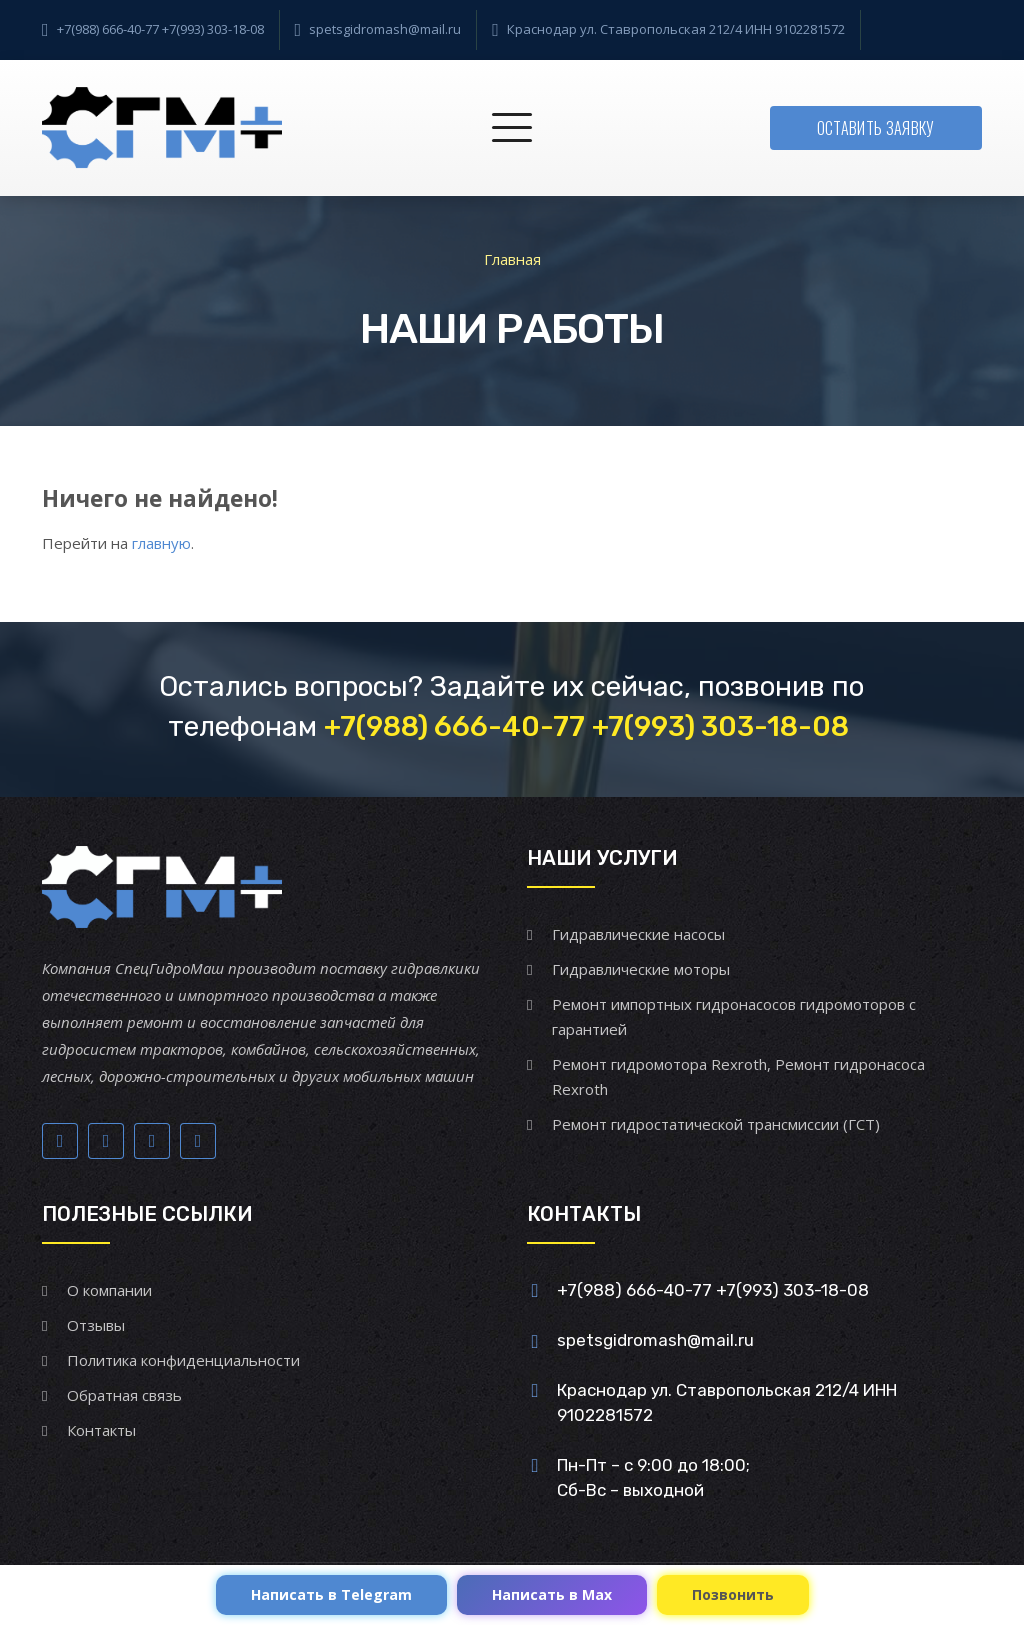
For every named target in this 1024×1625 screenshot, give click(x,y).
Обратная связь (124, 1395)
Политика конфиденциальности (183, 1360)
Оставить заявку (876, 128)
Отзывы (96, 1325)
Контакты (101, 1430)
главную (161, 543)
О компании (109, 1290)
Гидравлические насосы (638, 934)
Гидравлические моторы (641, 969)
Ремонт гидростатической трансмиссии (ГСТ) (716, 1124)
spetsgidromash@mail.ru (385, 29)
